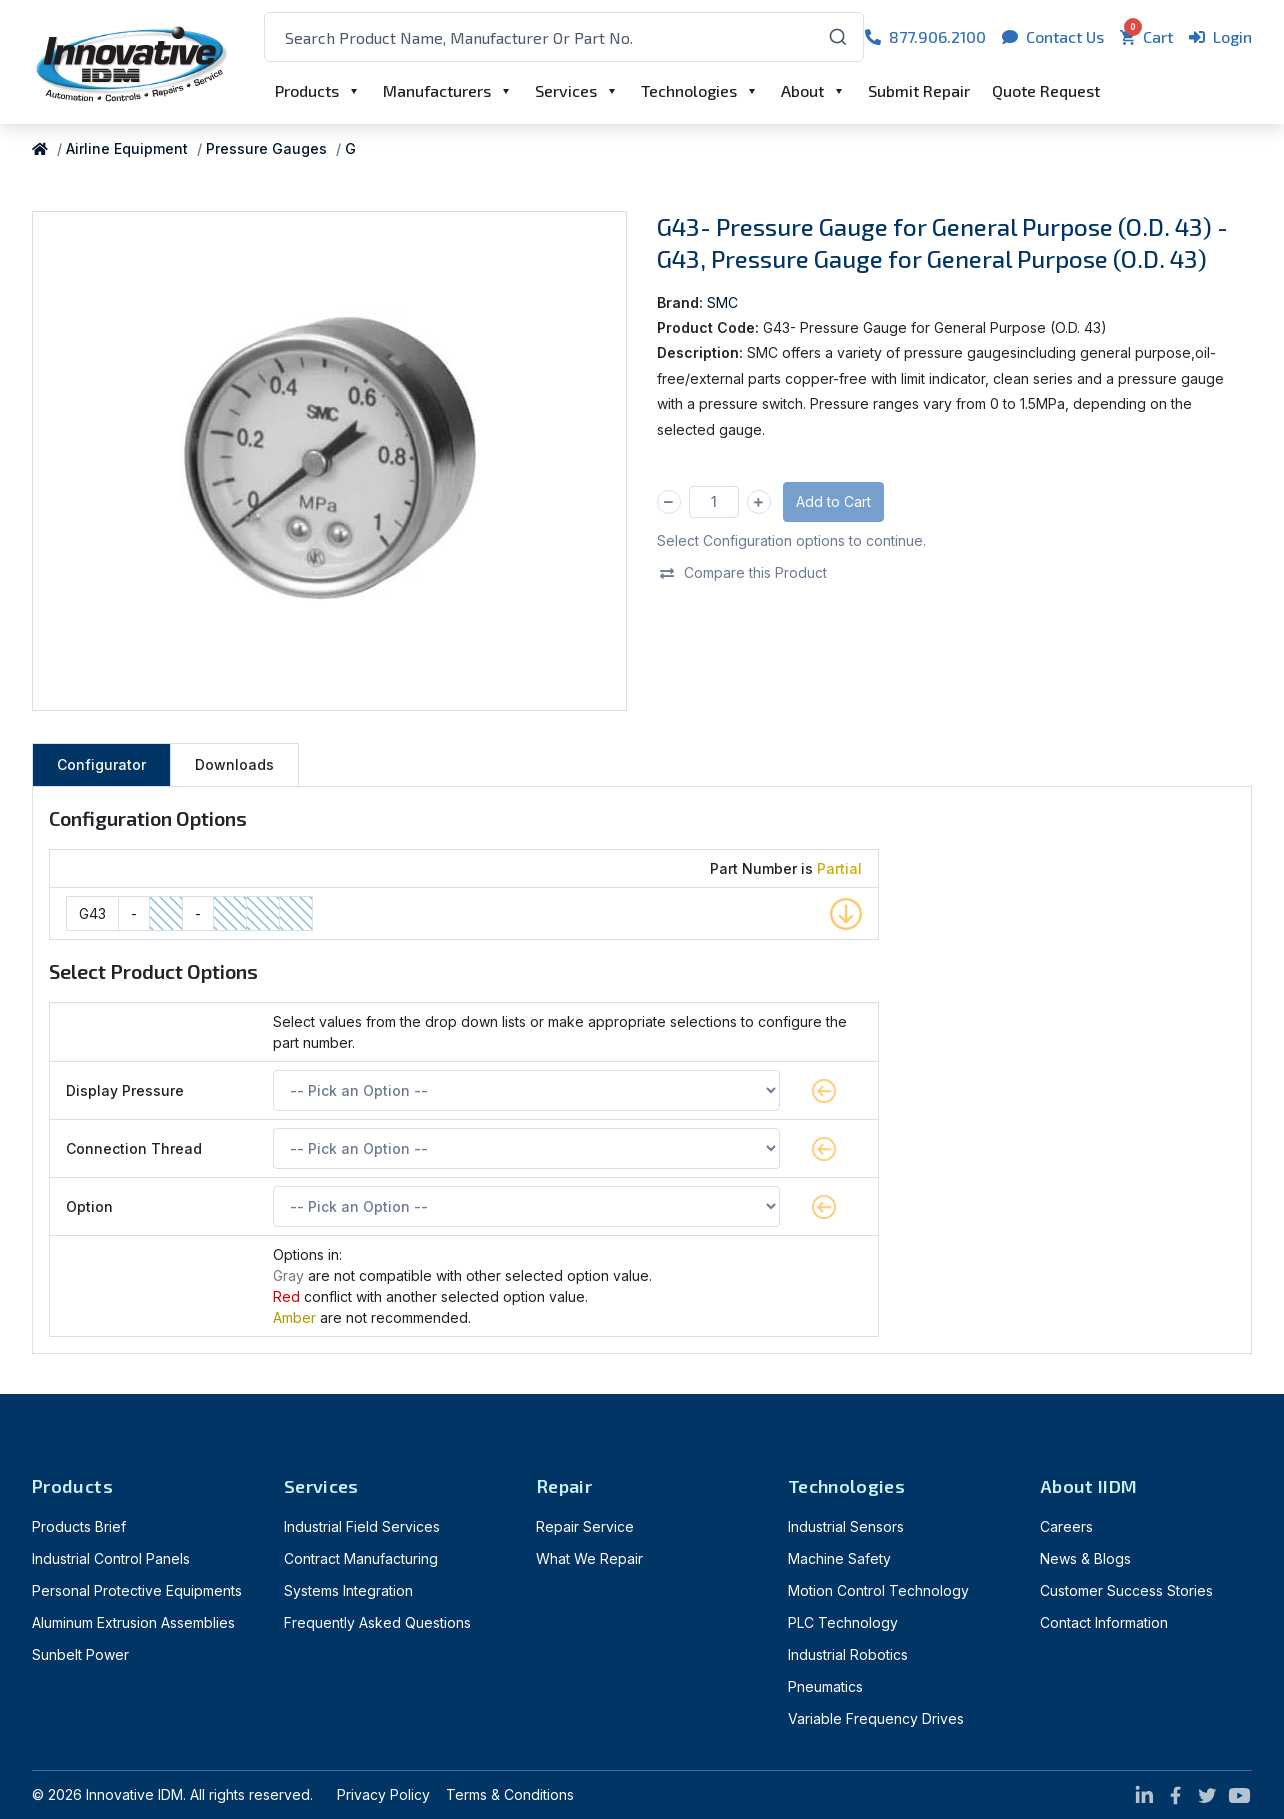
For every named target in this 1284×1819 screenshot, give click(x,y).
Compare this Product (742, 573)
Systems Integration (348, 1590)
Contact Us (1053, 36)
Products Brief (79, 1526)
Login (1220, 36)
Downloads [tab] (234, 764)
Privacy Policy (383, 1794)
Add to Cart (833, 501)
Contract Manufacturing (361, 1558)
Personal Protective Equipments (137, 1590)
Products (307, 90)
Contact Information (1104, 1622)
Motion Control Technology (878, 1590)
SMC (722, 302)
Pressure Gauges (266, 148)
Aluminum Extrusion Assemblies (133, 1622)
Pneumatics (825, 1686)
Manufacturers (437, 90)
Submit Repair (919, 90)
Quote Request (1046, 90)
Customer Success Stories (1126, 1590)
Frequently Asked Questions (377, 1622)
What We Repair (589, 1558)
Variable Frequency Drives (876, 1718)
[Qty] (714, 502)
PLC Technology (843, 1622)
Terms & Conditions (510, 1794)
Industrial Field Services (362, 1526)
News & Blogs (1085, 1558)
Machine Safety (839, 1558)
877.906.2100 (925, 36)
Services (566, 90)
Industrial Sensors (846, 1526)
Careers (1066, 1526)
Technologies (689, 90)
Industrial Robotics (848, 1654)
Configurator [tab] (101, 764)
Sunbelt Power (80, 1654)
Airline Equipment (127, 148)
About (802, 90)
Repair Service (585, 1526)
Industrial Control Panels (111, 1558)
